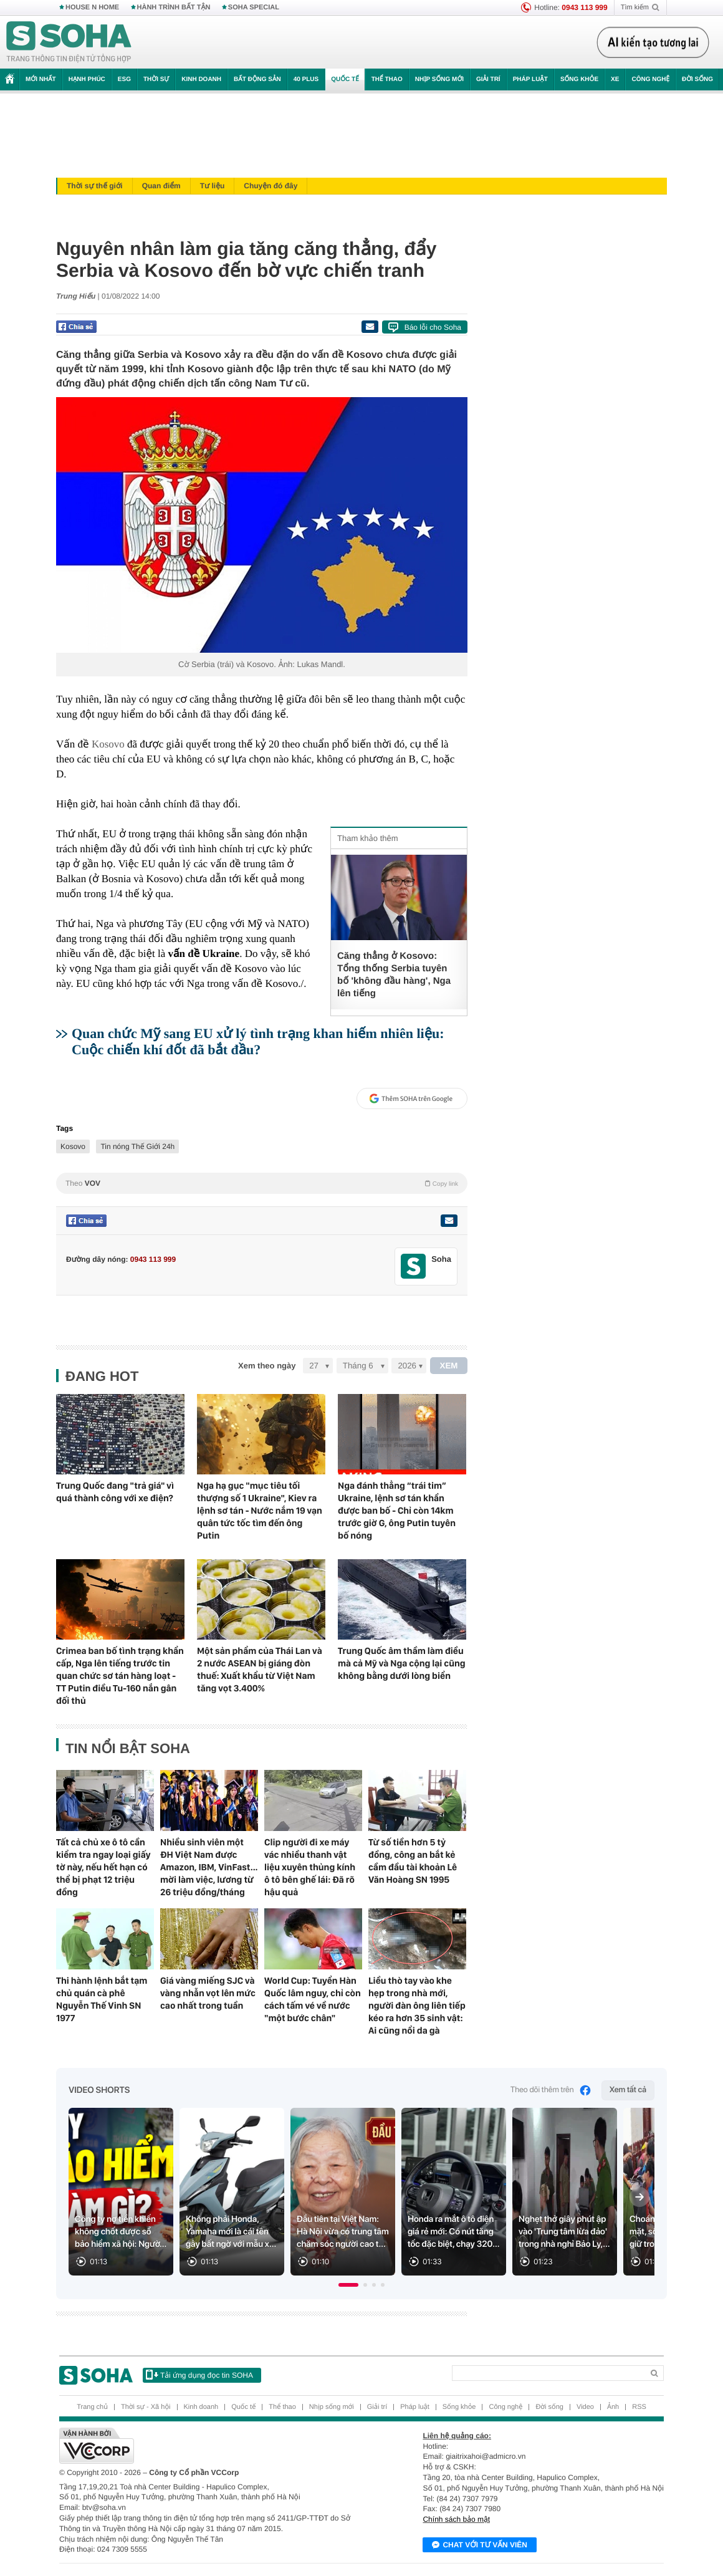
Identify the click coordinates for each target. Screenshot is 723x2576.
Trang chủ (92, 2407)
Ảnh (613, 2407)
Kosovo (108, 744)
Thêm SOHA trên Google (410, 1098)
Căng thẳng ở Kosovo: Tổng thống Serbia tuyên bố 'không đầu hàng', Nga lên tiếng (394, 975)
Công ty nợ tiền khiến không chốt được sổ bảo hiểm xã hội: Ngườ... (120, 2231)
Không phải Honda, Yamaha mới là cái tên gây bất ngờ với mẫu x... (231, 2231)
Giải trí (488, 79)
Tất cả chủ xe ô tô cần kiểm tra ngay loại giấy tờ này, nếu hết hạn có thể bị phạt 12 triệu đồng (103, 1867)
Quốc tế (344, 79)
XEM (449, 1365)
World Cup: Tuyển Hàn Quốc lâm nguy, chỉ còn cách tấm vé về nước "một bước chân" (312, 1999)
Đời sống (697, 79)
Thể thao (387, 79)
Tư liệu (212, 185)
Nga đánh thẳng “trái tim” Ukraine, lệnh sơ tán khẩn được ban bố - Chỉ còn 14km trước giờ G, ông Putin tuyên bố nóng (397, 1510)
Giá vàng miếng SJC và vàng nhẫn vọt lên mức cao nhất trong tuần (208, 1993)
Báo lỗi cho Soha (433, 327)
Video (585, 2407)
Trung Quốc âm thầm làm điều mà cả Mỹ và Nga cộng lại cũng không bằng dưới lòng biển (402, 1663)
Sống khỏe (579, 79)
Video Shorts (99, 2090)
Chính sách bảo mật (456, 2519)
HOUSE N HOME (92, 7)
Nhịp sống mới (439, 79)
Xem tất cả (628, 2090)
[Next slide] (639, 2197)
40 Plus (306, 79)
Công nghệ (650, 79)
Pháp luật (530, 79)
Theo (261, 1183)
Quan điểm (161, 185)
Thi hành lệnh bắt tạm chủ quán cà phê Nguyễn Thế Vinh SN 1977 (101, 1999)
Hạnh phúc (87, 79)
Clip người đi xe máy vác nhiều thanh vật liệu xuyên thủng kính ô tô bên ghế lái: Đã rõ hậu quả (309, 1867)
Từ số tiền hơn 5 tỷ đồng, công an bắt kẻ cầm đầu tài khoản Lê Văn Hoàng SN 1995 (412, 1861)
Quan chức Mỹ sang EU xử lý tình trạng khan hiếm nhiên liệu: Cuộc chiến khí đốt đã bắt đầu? (258, 1041)
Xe (615, 79)
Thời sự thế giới (95, 185)
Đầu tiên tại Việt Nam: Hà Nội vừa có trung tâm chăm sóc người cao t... (343, 2231)
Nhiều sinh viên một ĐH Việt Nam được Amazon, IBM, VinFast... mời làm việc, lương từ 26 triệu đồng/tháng (209, 1867)
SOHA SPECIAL (253, 7)
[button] (348, 2285)
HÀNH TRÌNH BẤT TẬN (174, 7)
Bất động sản (257, 79)
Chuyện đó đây (270, 185)
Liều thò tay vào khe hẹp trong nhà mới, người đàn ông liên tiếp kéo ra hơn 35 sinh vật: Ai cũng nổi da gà (417, 2005)
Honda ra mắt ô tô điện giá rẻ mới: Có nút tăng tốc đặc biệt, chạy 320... (453, 2231)
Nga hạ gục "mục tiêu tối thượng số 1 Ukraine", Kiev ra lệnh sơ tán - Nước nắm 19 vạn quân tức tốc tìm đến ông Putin (259, 1510)
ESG (124, 79)
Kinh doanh (201, 79)
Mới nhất (41, 79)
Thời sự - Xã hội (146, 2407)
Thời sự (156, 79)
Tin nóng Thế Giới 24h (137, 1146)
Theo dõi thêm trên (550, 2090)
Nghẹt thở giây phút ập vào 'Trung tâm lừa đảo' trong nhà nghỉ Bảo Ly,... (564, 2231)
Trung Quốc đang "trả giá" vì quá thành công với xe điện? (115, 1492)
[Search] (547, 2373)
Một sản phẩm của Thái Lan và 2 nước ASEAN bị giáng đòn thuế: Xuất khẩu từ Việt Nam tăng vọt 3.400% (259, 1669)
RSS (639, 2407)
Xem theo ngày (266, 1365)
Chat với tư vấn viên (479, 2545)
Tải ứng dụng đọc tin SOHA (199, 2375)
